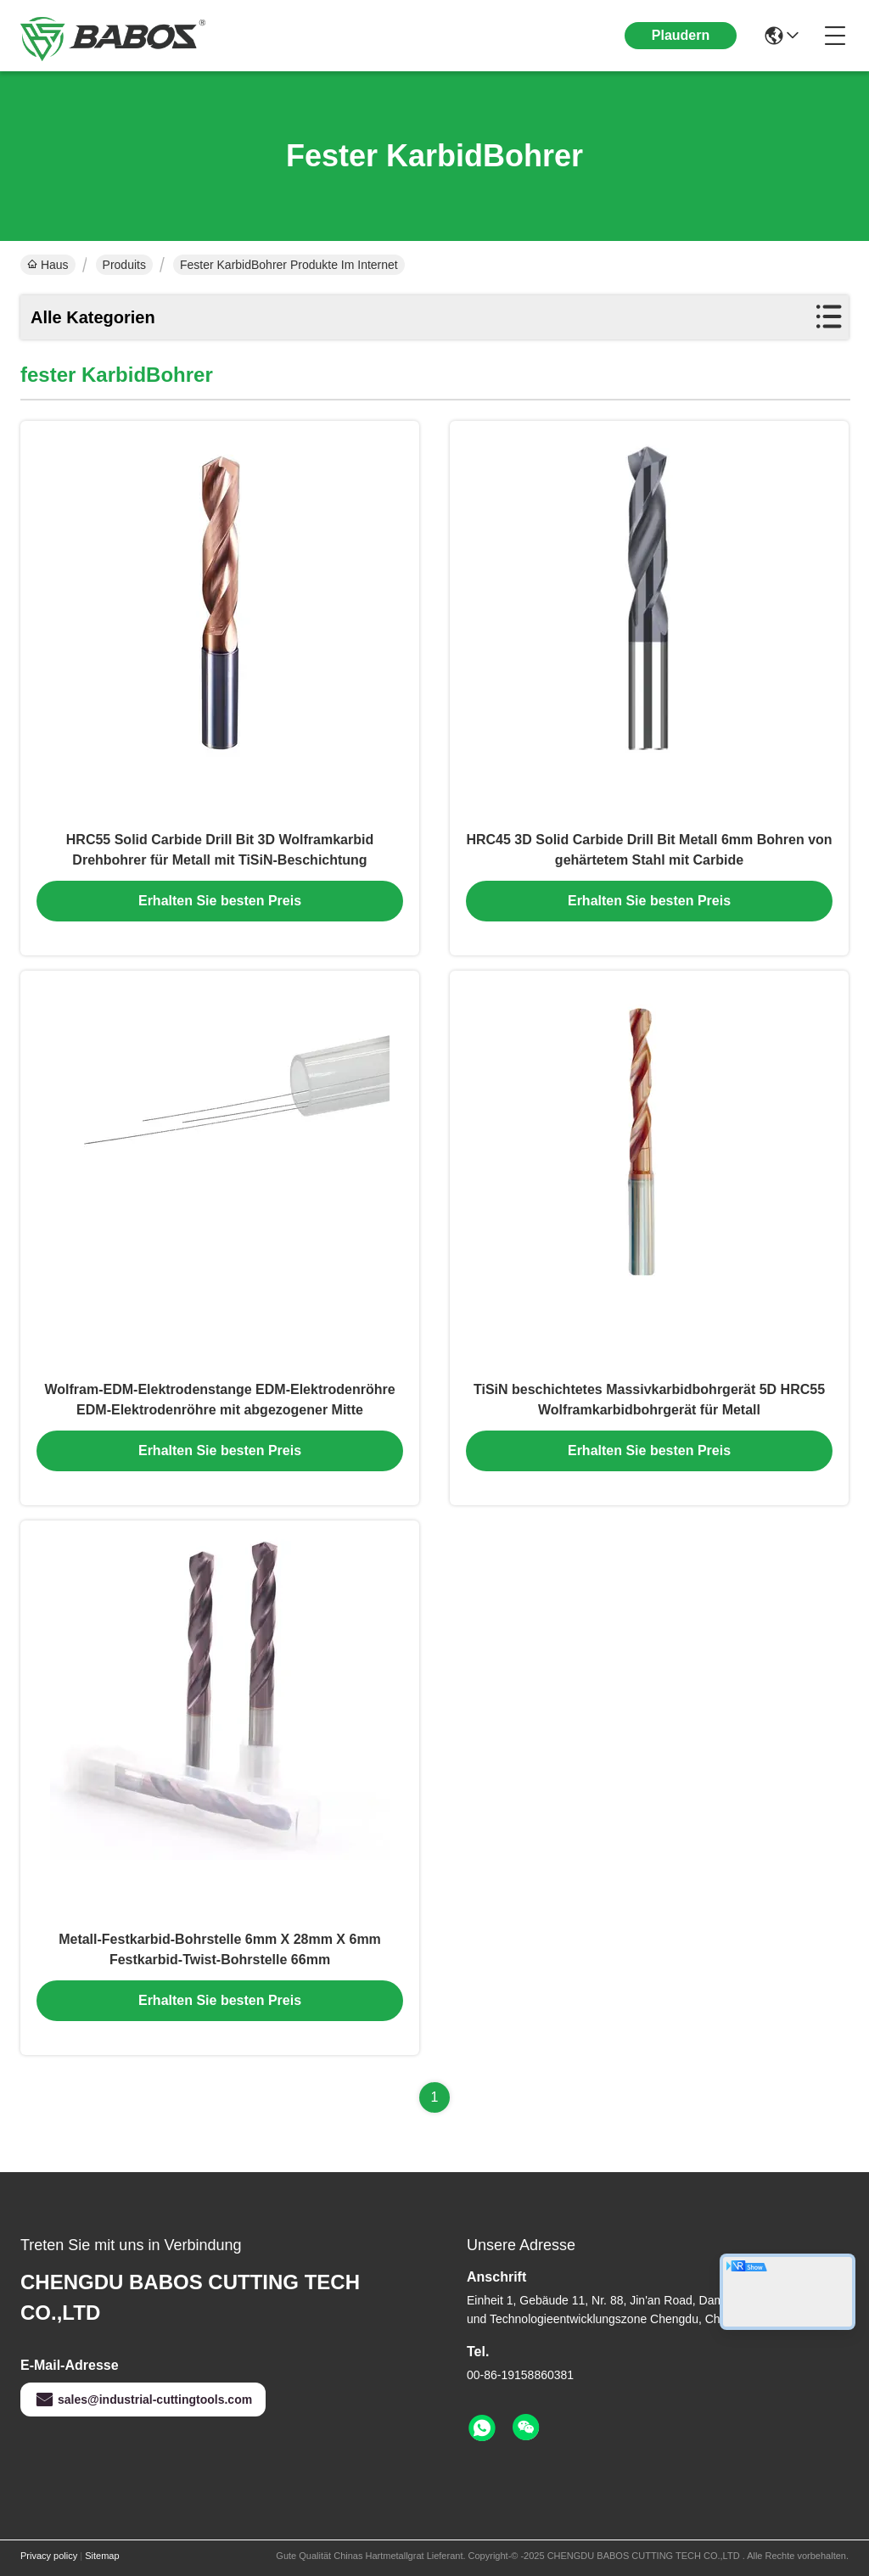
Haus (48, 265)
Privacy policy (48, 2556)
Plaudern (680, 35)
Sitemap (102, 2556)
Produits (124, 265)
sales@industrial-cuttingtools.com (143, 2399)
